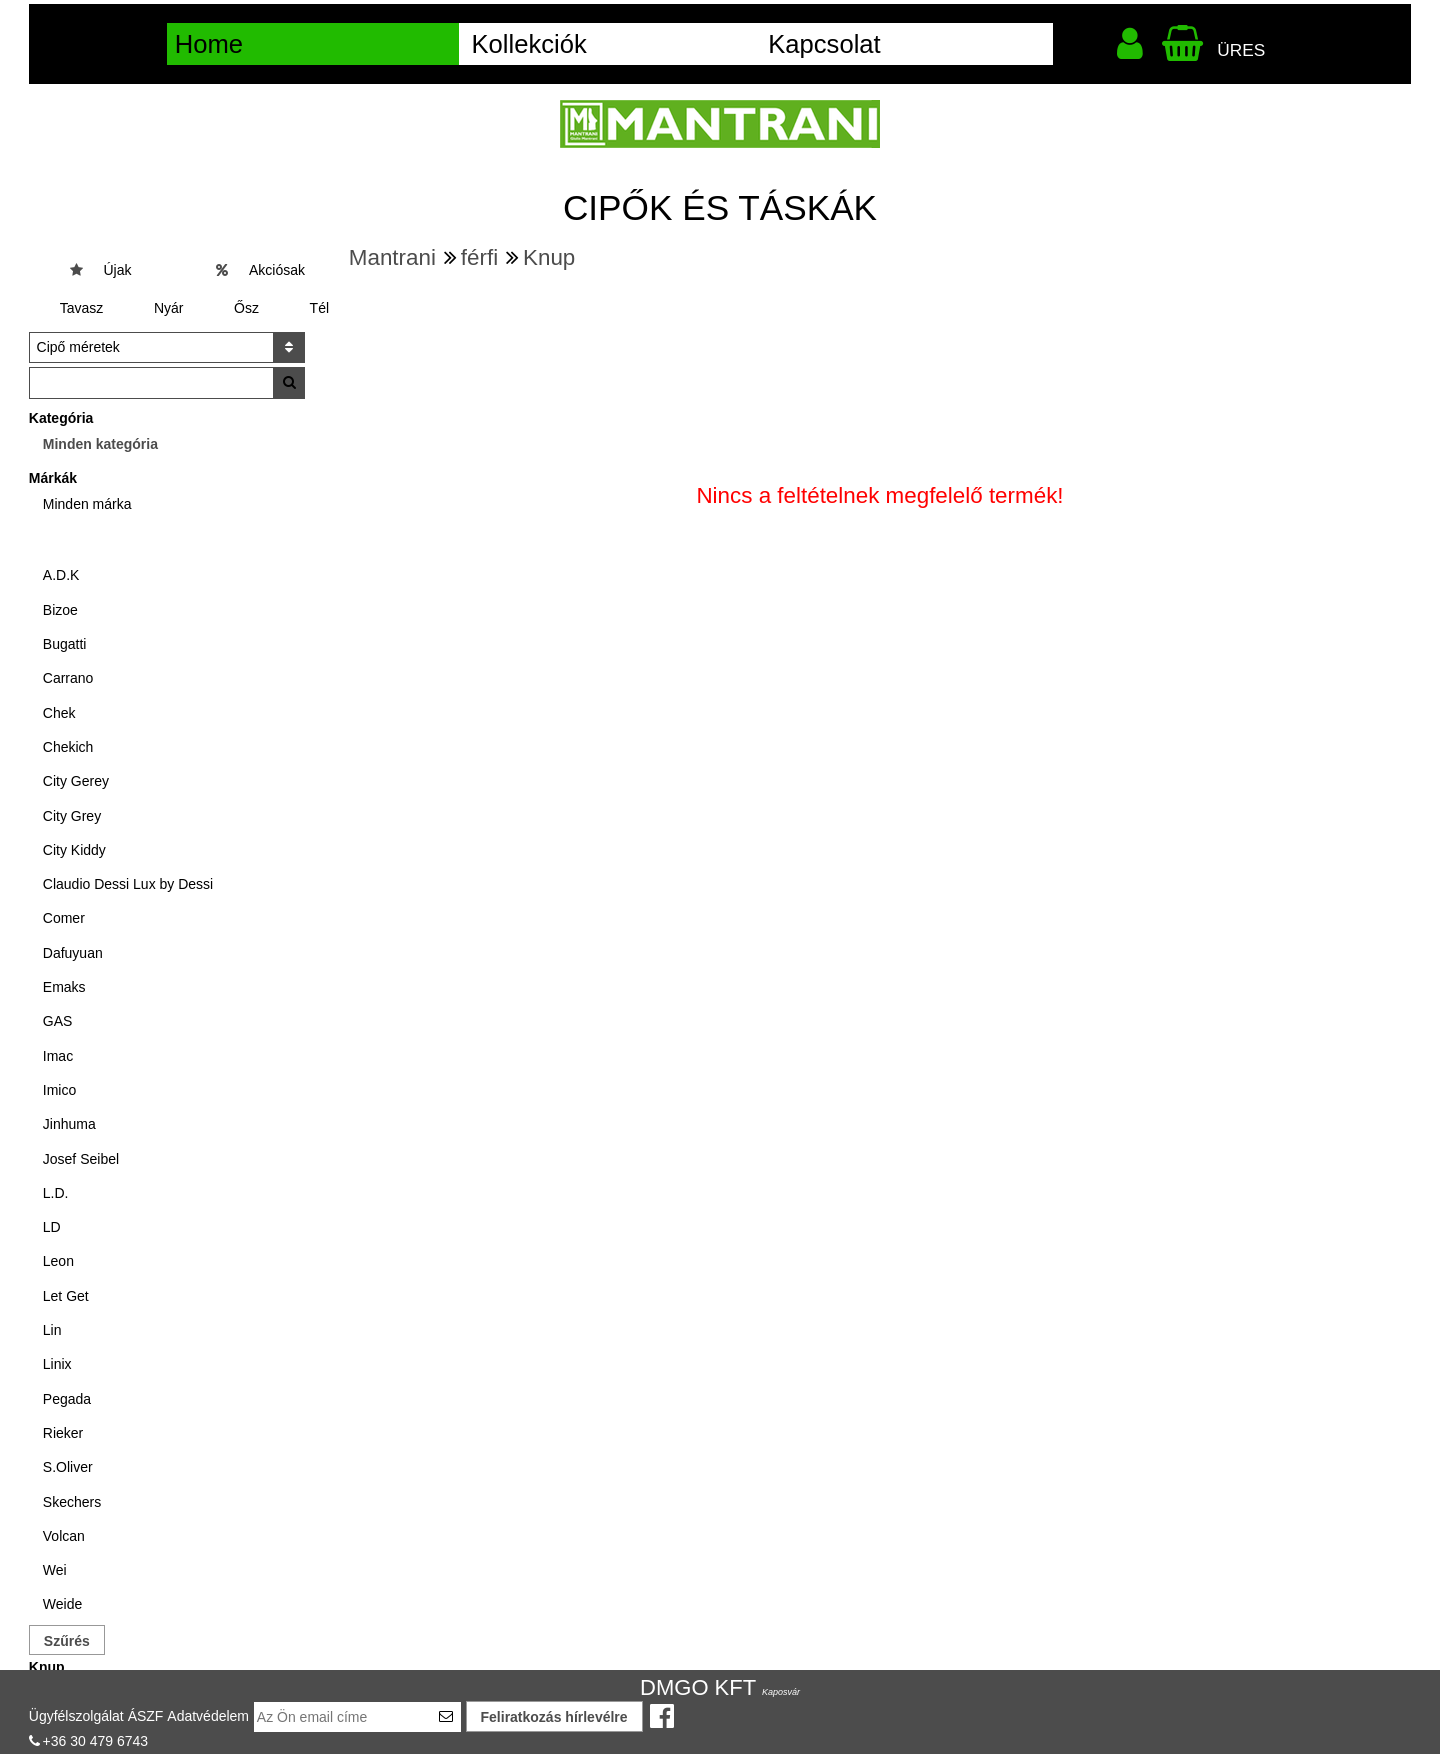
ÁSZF (146, 1716)
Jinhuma (69, 1124)
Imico (59, 1090)
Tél (319, 308)
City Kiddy (74, 850)
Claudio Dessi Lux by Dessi (128, 884)
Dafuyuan (73, 953)
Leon (58, 1261)
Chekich (68, 747)
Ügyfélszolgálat (76, 1716)
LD (52, 1227)
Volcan (64, 1536)
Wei (55, 1570)
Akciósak (277, 270)
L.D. (56, 1193)
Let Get (66, 1296)
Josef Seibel (81, 1159)
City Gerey (76, 781)
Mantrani (392, 257)
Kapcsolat (824, 44)
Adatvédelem (208, 1716)
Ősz (246, 308)
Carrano (68, 678)
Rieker (63, 1433)
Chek (59, 713)
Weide (62, 1604)
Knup (549, 257)
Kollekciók (528, 44)
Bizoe (60, 610)
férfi (479, 257)
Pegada (67, 1399)
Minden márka (87, 504)
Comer (64, 918)
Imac (58, 1056)
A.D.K (61, 575)
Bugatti (65, 644)
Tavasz (82, 308)
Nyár (169, 308)
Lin (52, 1330)
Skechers (72, 1502)
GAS (58, 1021)
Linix (57, 1364)
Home (209, 44)
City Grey (72, 816)
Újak (117, 270)
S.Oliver (68, 1467)
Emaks (64, 987)
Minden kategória (100, 444)
